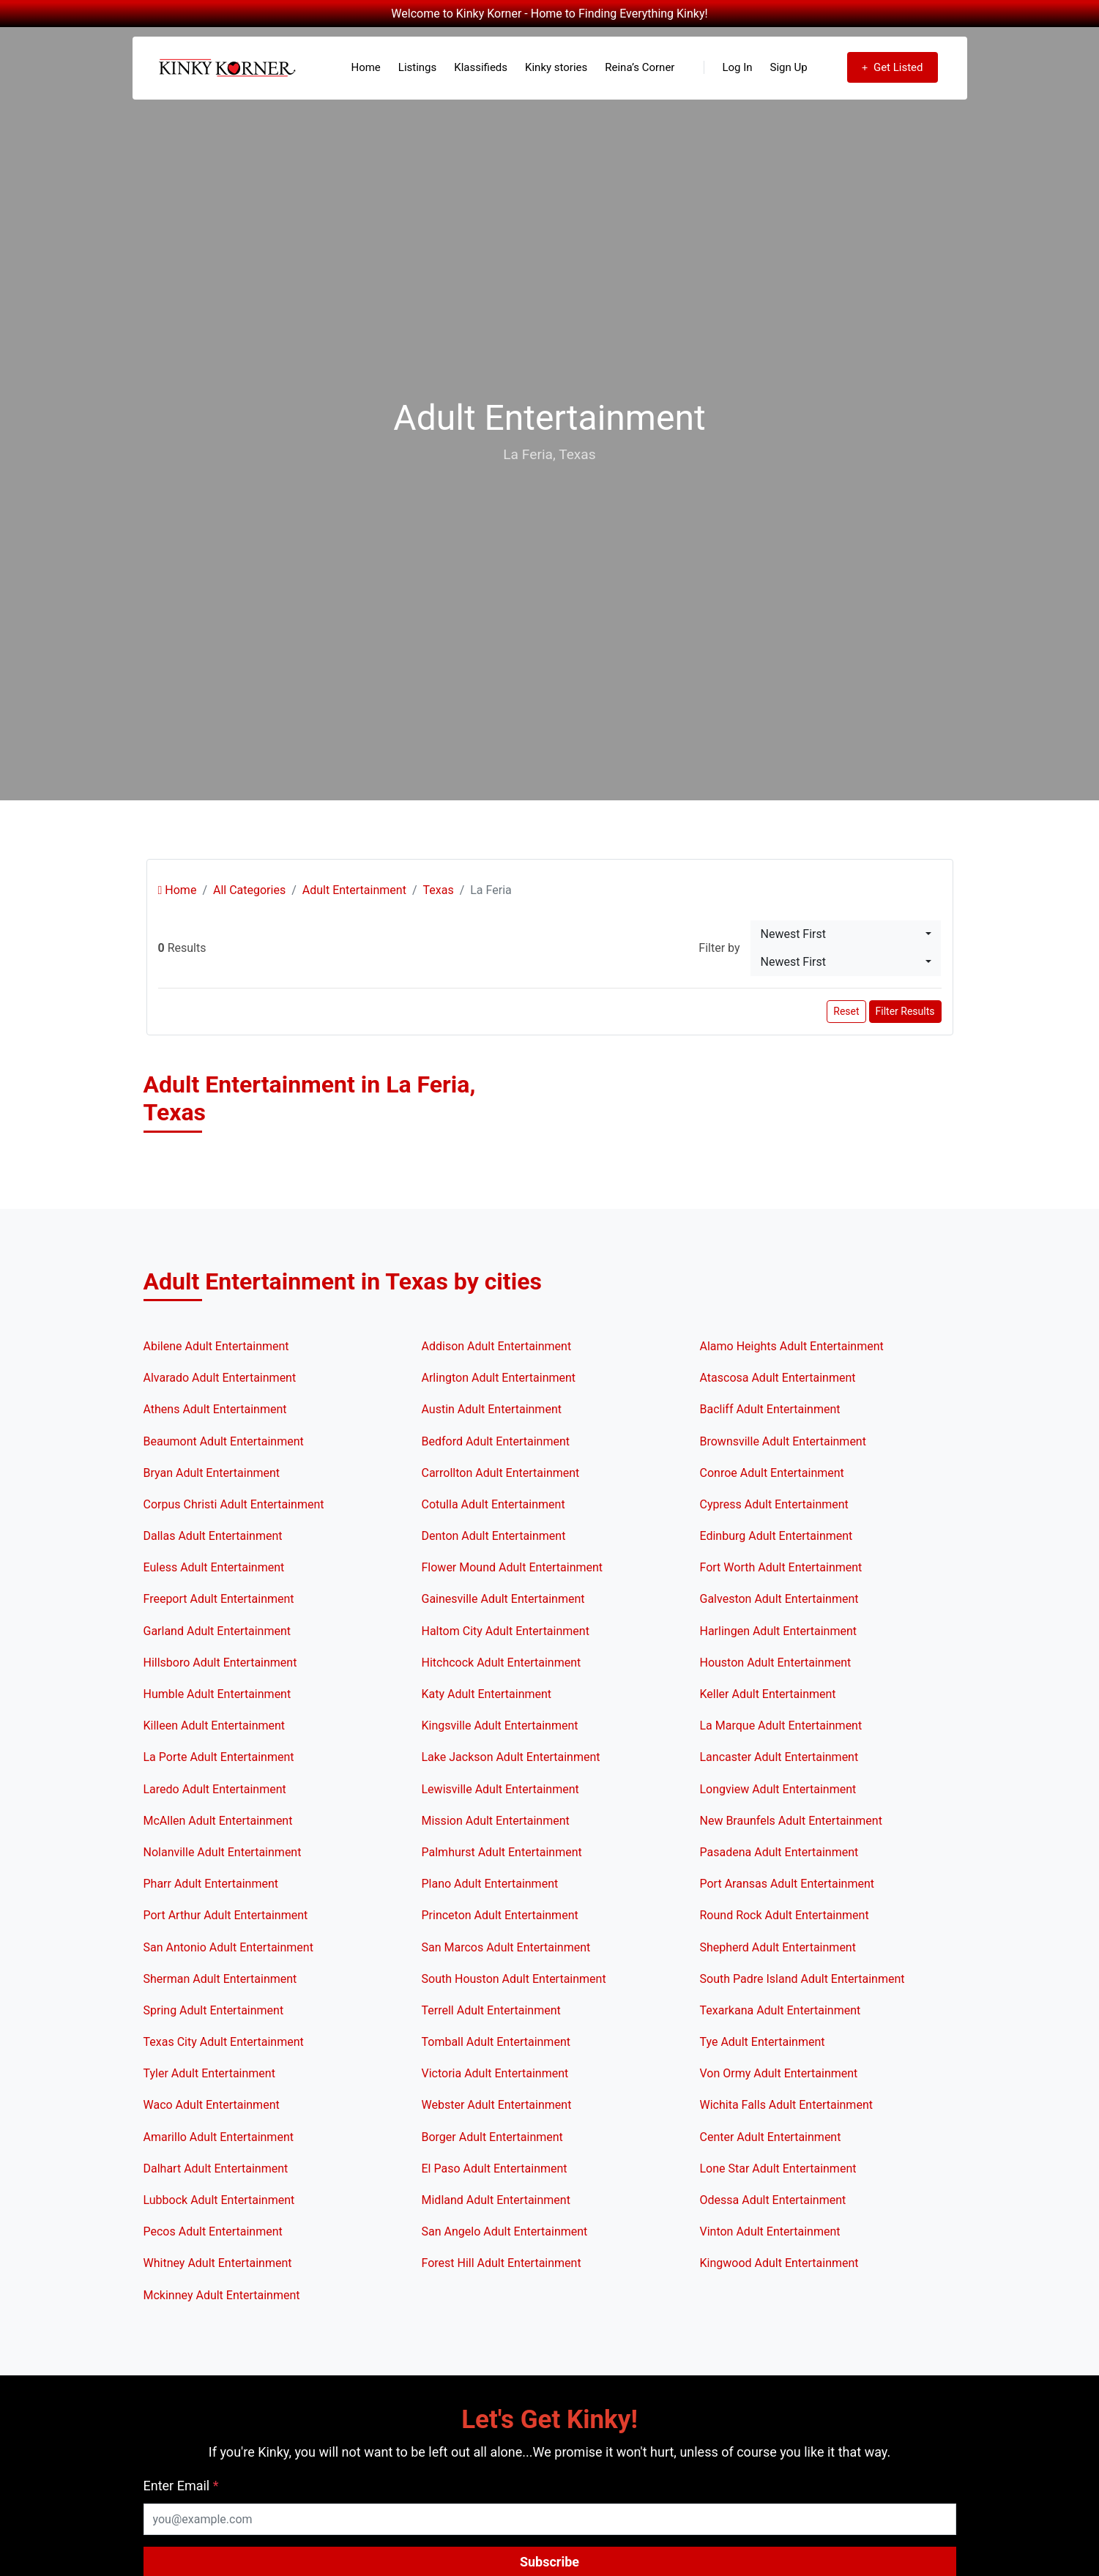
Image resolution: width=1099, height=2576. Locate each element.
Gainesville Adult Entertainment (503, 1599)
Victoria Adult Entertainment (495, 2073)
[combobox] (845, 934)
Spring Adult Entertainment (214, 2010)
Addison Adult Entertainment (497, 1346)
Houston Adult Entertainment (776, 1662)
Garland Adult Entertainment (217, 1631)
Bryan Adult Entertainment (212, 1473)
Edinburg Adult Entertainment (776, 1536)
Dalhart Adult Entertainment (216, 2168)
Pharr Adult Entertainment (211, 1884)
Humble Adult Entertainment (217, 1694)
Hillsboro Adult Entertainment (220, 1662)
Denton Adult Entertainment (494, 1536)
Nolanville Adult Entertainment (223, 1852)
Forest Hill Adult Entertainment (501, 2263)
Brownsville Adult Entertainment (783, 1441)
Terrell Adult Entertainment (491, 2010)
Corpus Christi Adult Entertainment (234, 1504)
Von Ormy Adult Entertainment (779, 2073)
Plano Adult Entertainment (490, 1884)
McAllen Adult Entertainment (218, 1821)
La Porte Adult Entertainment (219, 1757)
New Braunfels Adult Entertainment (791, 1821)
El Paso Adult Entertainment (494, 2168)
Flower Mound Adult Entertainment (512, 1567)
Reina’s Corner (639, 67)
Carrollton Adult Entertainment (501, 1473)
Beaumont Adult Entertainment (224, 1441)
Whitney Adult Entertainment (218, 2263)
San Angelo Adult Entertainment (505, 2231)
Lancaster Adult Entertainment (779, 1757)
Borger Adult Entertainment (492, 2137)
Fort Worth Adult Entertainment (781, 1567)
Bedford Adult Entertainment (496, 1441)
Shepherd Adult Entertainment (778, 1947)
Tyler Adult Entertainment (209, 2073)
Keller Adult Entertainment (768, 1694)
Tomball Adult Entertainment (496, 2042)
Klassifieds (480, 67)
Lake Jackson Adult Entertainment (511, 1757)
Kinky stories (556, 67)
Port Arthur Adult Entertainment (226, 1915)
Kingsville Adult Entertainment (500, 1725)
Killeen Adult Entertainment (215, 1725)
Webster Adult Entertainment (497, 2105)
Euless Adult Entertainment (214, 1567)
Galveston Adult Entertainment (779, 1599)
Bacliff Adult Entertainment (770, 1409)
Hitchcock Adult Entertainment (501, 1662)
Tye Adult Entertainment (762, 2042)
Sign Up (789, 67)
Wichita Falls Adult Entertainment (786, 2105)
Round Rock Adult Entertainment (784, 1915)
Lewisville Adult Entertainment (500, 1789)
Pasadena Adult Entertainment (779, 1852)
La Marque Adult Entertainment (781, 1725)
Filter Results (905, 1011)
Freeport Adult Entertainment (219, 1599)
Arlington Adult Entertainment (499, 1378)
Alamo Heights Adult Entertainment (792, 1346)
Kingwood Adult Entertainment (779, 2263)
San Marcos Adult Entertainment (506, 1947)
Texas (437, 890)
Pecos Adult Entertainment (213, 2231)
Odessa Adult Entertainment (773, 2200)
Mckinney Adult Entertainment (222, 2295)
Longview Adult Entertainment (778, 1789)
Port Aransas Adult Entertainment (787, 1884)
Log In (728, 67)
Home (365, 67)
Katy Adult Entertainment (487, 1694)
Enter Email (181, 2485)
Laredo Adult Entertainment (215, 1789)
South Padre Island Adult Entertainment (802, 1979)
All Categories (249, 890)
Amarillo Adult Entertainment (219, 2137)
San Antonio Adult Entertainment (228, 1947)
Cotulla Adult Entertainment (493, 1504)
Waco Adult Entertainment (212, 2105)
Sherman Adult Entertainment (220, 1979)
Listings (417, 67)
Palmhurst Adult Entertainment (502, 1852)
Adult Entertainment (354, 890)
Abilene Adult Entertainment (216, 1346)
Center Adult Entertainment (770, 2137)
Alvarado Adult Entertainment (220, 1378)
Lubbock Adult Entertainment (219, 2200)
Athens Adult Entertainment (215, 1409)
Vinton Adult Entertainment (770, 2231)
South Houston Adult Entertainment (514, 1979)
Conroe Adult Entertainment (772, 1473)
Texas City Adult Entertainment (224, 2042)
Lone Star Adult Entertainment (778, 2168)
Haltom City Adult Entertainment (505, 1631)
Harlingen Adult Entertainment (778, 1631)
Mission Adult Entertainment (496, 1821)
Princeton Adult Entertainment (500, 1915)
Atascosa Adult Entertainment (778, 1378)
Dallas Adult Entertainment (213, 1536)
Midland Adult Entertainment (496, 2200)
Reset (846, 1011)
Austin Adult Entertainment (492, 1409)
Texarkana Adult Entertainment (780, 2010)
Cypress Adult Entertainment (774, 1504)
